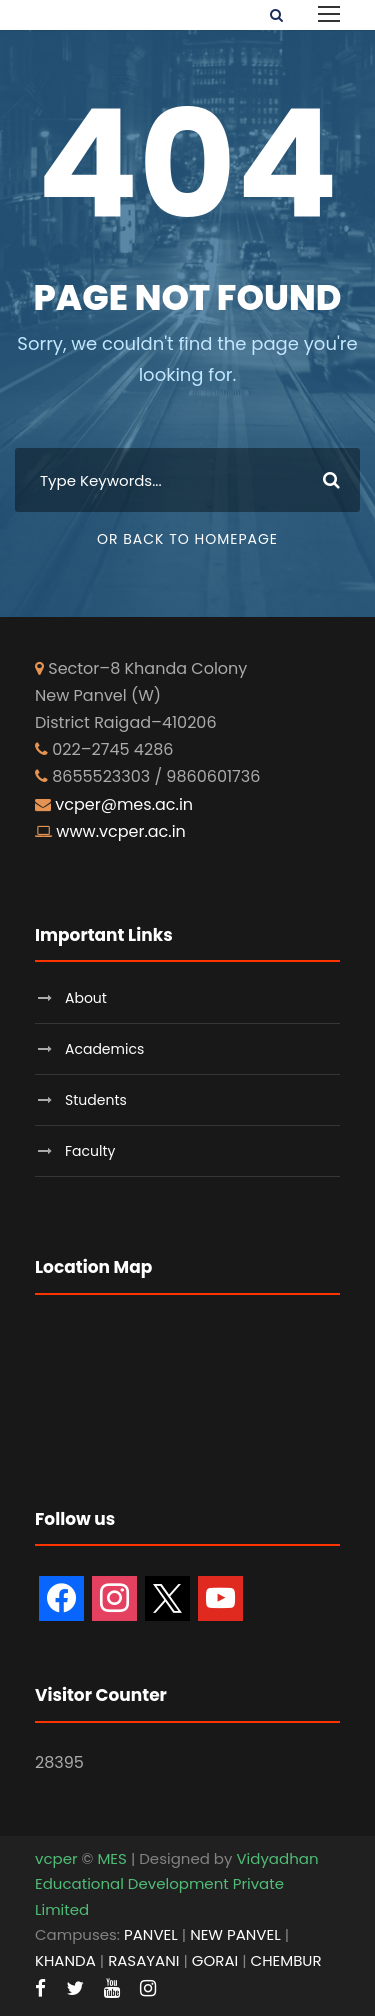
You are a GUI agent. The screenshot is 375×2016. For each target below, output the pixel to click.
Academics (104, 1049)
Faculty (90, 1151)
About (86, 998)
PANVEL (151, 1934)
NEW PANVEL (235, 1934)
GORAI (215, 1960)
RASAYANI (143, 1960)
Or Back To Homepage (187, 539)
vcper (56, 1858)
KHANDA (65, 1960)
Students (96, 1100)
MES (111, 1858)
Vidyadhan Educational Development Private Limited (177, 1884)
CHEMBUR (286, 1960)
